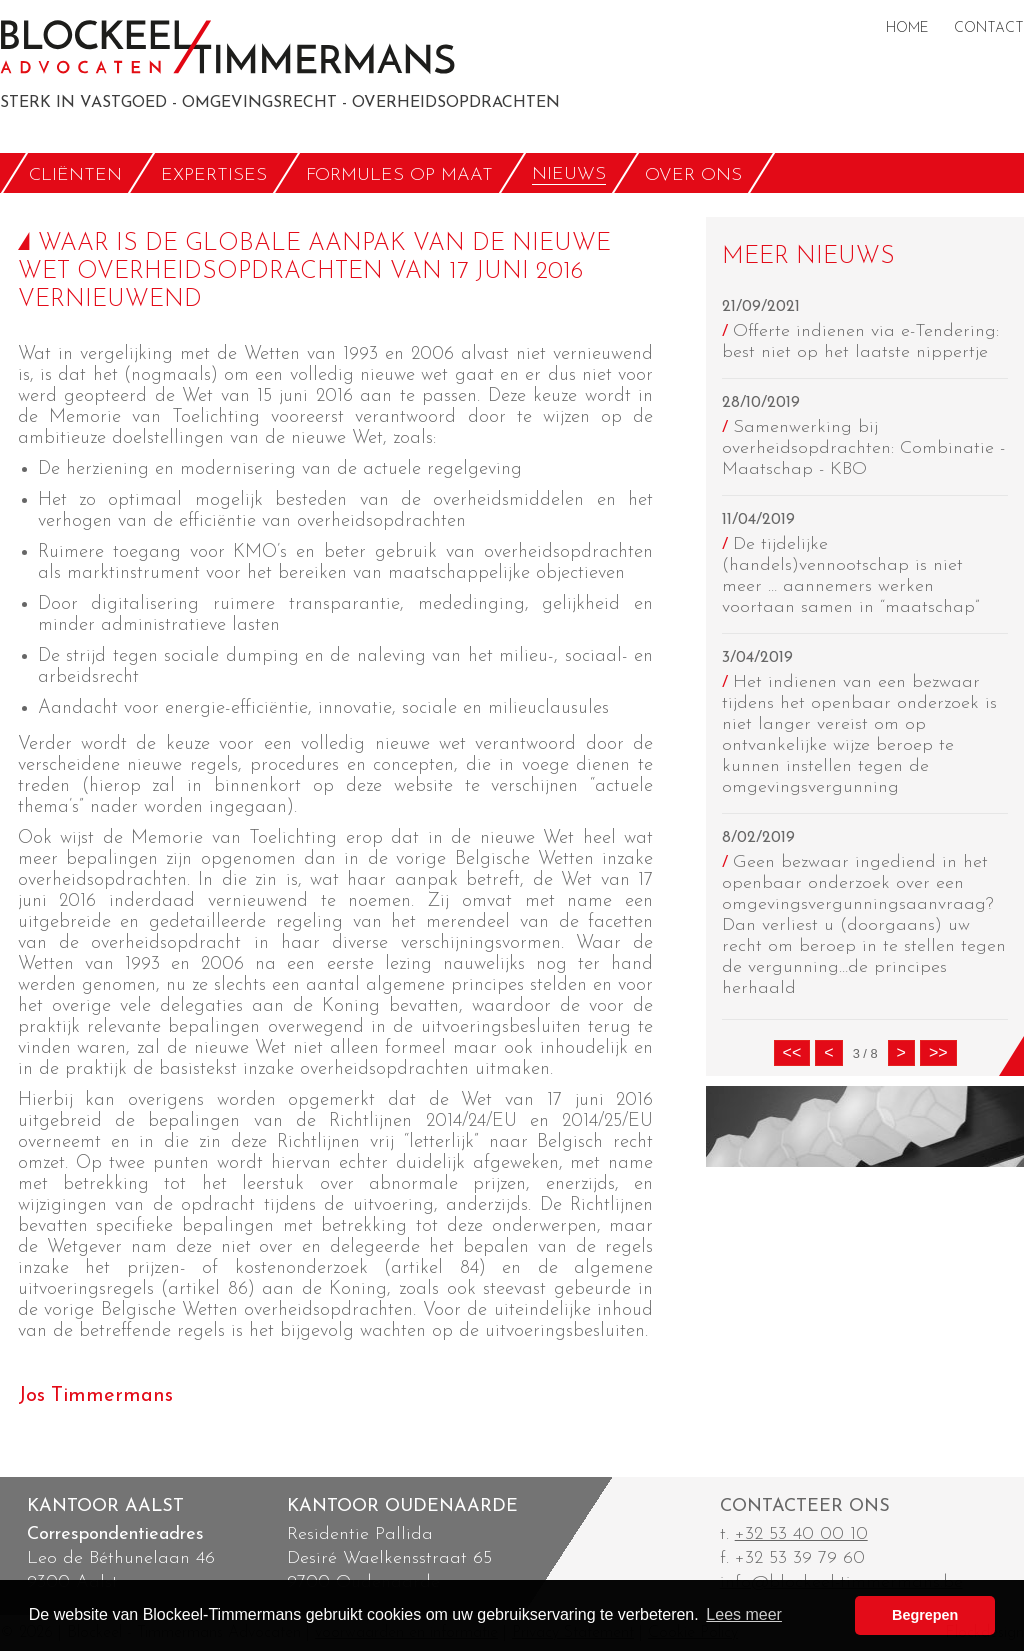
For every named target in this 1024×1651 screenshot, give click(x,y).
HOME (907, 28)
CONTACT (989, 28)
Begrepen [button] (925, 1615)
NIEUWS (569, 174)
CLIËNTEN (75, 174)
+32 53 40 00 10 (801, 1534)
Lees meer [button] (744, 1614)
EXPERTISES (214, 174)
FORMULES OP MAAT (399, 174)
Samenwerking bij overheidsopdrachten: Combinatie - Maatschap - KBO (863, 448)
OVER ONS (693, 174)
